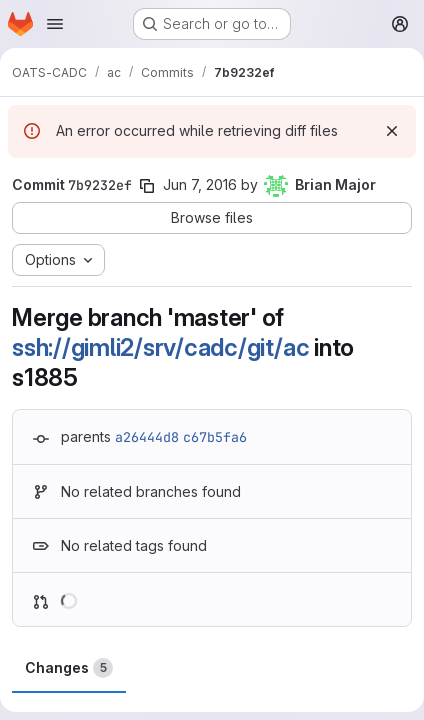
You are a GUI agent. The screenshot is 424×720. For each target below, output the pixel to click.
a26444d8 (147, 437)
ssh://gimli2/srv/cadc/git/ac (160, 347)
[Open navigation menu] (55, 24)
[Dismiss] (392, 131)
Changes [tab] (69, 668)
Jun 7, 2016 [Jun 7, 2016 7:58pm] (200, 184)
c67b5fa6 (215, 437)
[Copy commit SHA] (147, 186)
